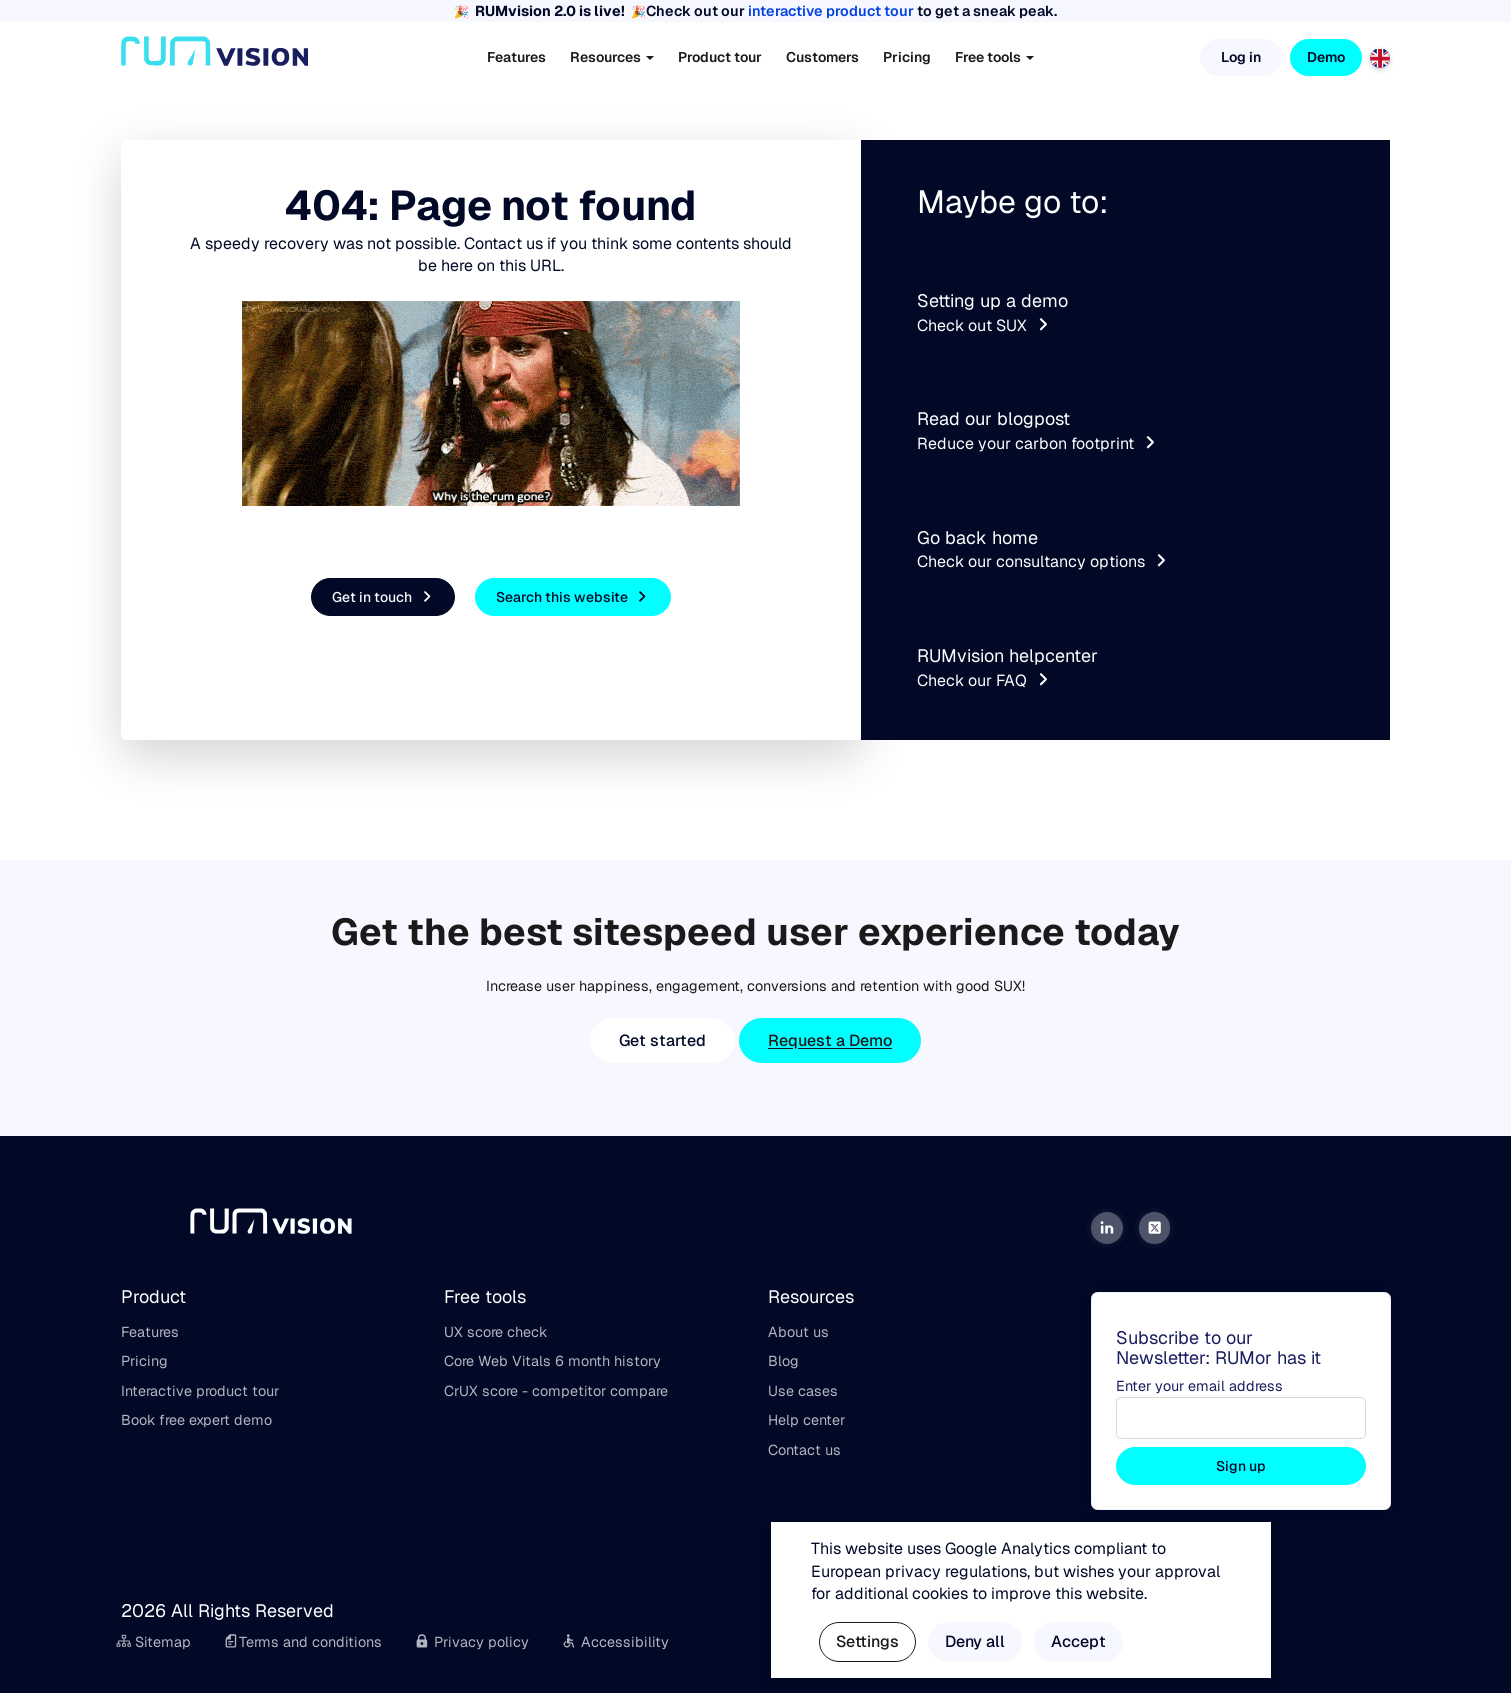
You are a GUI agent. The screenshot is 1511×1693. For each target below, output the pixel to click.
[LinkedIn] (1107, 1228)
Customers (822, 57)
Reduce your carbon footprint (1037, 443)
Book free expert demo (196, 1420)
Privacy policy (471, 1642)
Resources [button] (612, 57)
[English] (1380, 56)
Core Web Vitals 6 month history (552, 1361)
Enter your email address (1199, 1386)
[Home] (215, 58)
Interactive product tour (200, 1391)
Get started (662, 1040)
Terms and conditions (302, 1642)
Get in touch (384, 598)
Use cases (803, 1391)
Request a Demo (830, 1040)
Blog (783, 1361)
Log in (1241, 57)
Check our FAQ (984, 680)
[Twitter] (1155, 1228)
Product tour (720, 57)
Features (516, 57)
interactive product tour (831, 11)
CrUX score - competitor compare (556, 1391)
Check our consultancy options (1043, 561)
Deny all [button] (975, 1641)
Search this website (574, 598)
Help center (806, 1420)
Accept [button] (1078, 1641)
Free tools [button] (994, 57)
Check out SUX (984, 325)
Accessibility (615, 1642)
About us (798, 1332)
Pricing (907, 57)
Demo (1326, 57)
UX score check (495, 1332)
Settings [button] (867, 1641)
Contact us (804, 1450)
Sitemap (154, 1642)
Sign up (1241, 1466)
